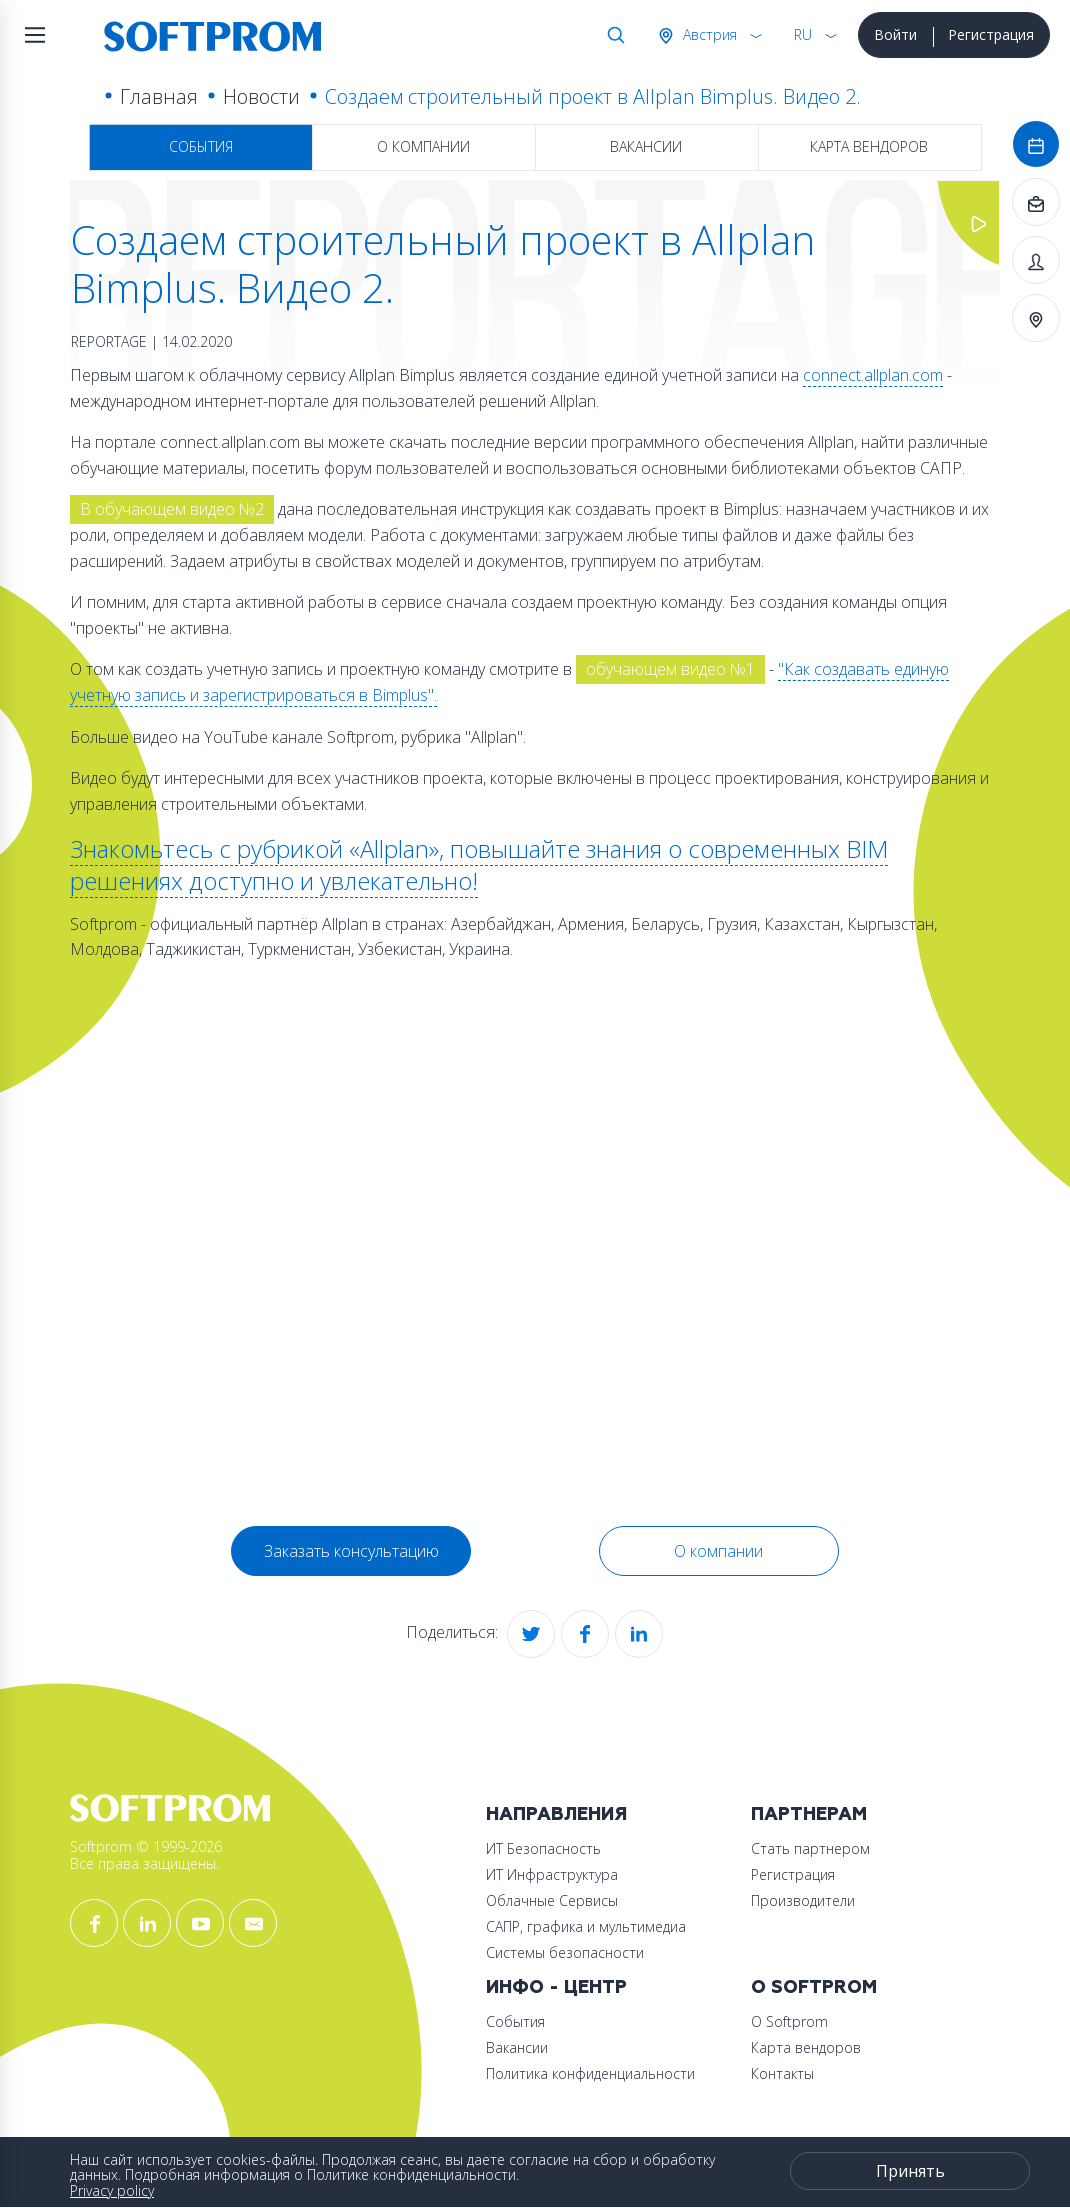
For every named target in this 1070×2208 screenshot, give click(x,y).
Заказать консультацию (351, 1551)
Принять (910, 2171)
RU (803, 34)
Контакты (782, 2073)
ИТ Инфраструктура (552, 1874)
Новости (261, 96)
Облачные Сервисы (552, 1900)
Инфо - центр (556, 1987)
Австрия (708, 34)
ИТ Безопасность (543, 1848)
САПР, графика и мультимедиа (586, 1926)
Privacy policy (112, 2190)
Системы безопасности (565, 1952)
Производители (803, 1900)
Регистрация (991, 34)
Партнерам (809, 1814)
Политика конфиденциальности (590, 2073)
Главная (159, 96)
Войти (895, 34)
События (201, 146)
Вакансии (646, 146)
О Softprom (814, 1987)
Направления (556, 1814)
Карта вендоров (869, 146)
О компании (423, 146)
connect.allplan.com (873, 375)
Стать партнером (810, 1848)
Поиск (612, 35)
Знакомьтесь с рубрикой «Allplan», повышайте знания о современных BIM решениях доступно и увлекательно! (479, 864)
